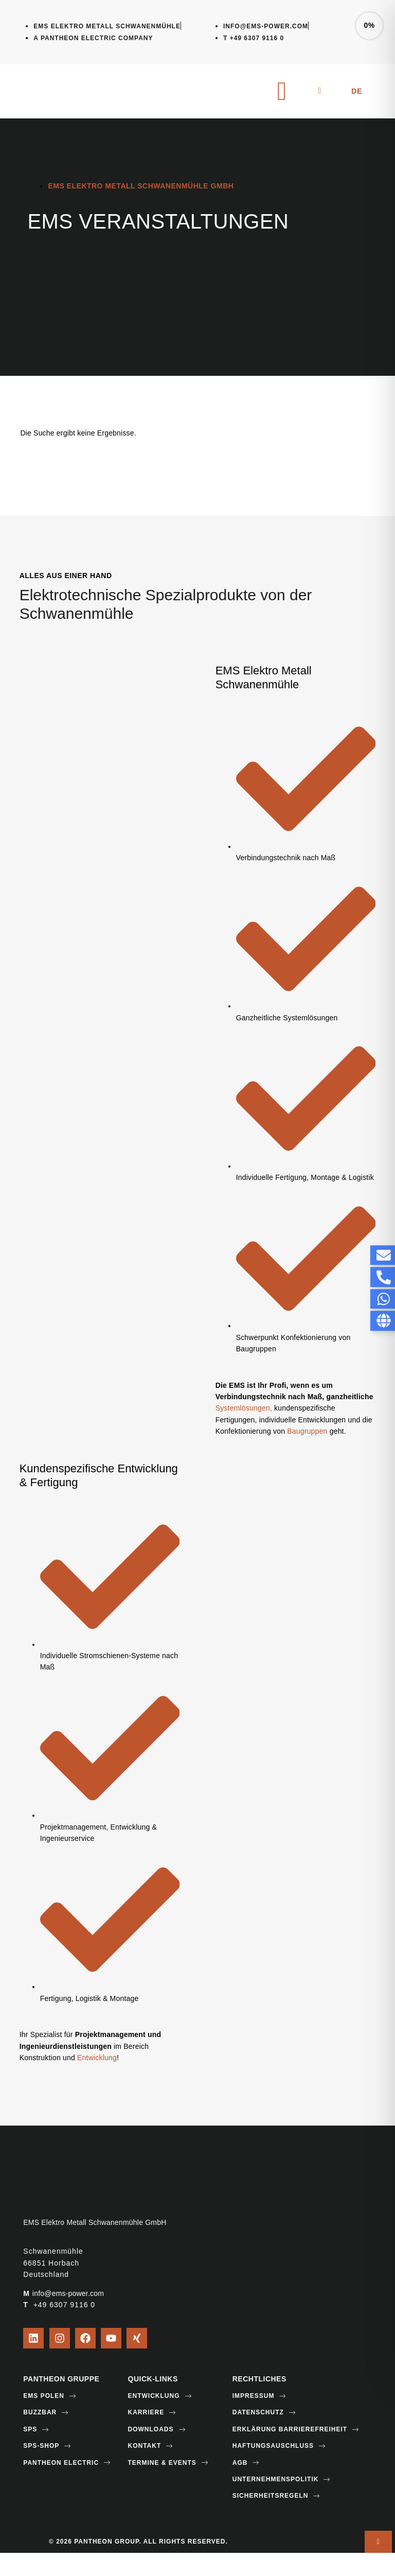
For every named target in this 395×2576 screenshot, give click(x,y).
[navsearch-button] (319, 90)
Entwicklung (97, 2057)
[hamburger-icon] (282, 91)
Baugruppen (308, 1431)
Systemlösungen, (244, 1408)
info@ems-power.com (68, 2293)
